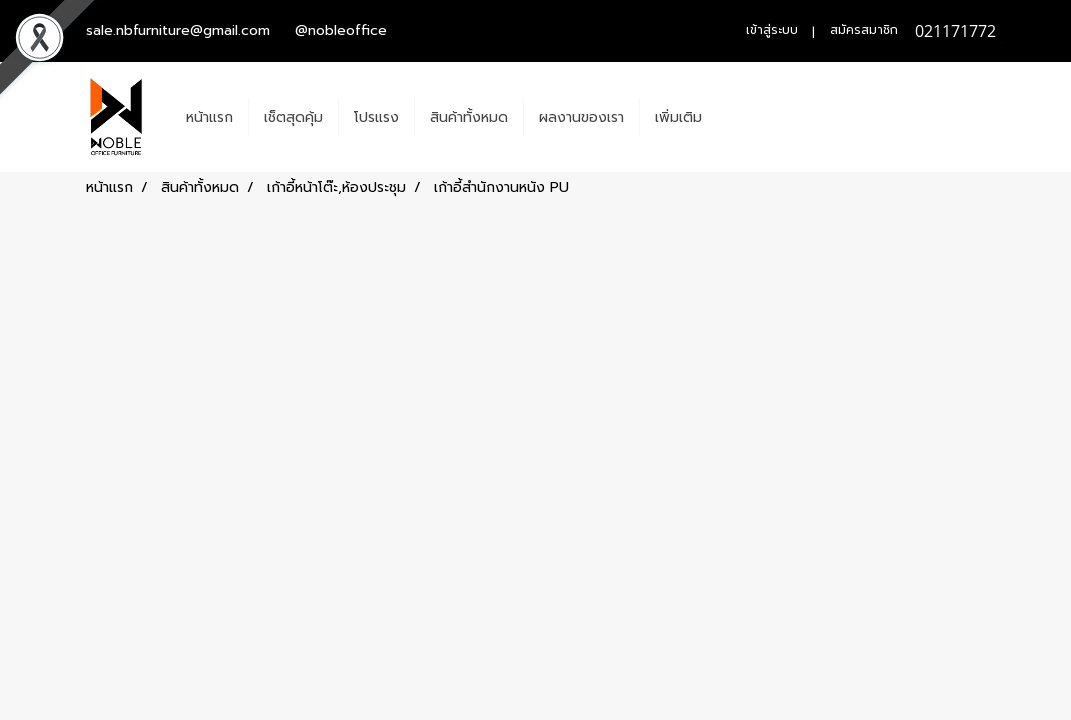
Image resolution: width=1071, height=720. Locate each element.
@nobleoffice (341, 30)
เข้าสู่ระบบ (772, 30)
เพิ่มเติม (678, 117)
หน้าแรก (209, 117)
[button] (735, 117)
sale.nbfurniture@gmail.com (178, 30)
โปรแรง (376, 117)
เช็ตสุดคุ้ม (293, 117)
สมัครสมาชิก (864, 30)
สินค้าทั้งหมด (469, 117)
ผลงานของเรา (581, 117)
